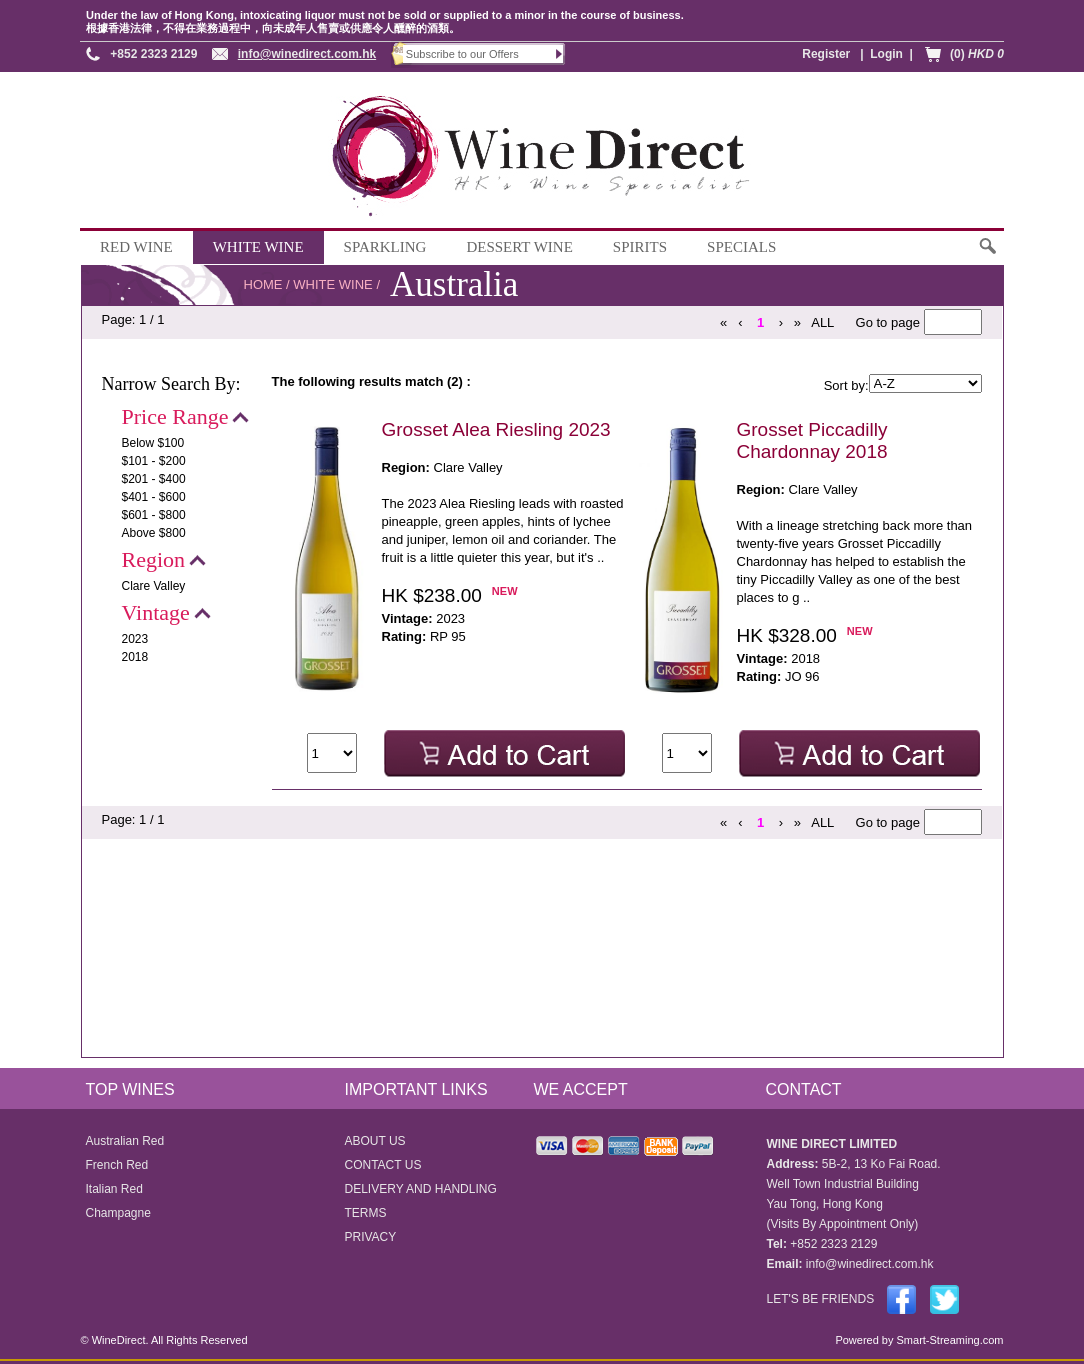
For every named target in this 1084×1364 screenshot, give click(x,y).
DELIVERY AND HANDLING (421, 1189)
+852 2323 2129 (153, 54)
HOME (263, 284)
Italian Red (114, 1189)
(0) (977, 54)
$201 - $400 (154, 479)
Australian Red (125, 1141)
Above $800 (154, 533)
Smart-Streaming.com (948, 1340)
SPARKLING (385, 247)
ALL (822, 322)
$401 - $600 (154, 497)
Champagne (118, 1213)
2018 (135, 657)
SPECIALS (741, 247)
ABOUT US (375, 1141)
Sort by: (846, 385)
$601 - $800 (154, 515)
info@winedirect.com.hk (307, 54)
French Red (117, 1165)
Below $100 (153, 443)
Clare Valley (154, 586)
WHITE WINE (258, 247)
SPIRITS (640, 247)
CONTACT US (383, 1165)
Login (886, 54)
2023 (135, 639)
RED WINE (136, 247)
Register (826, 54)
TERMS (366, 1213)
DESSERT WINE (519, 247)
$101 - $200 (154, 461)
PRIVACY (371, 1237)
